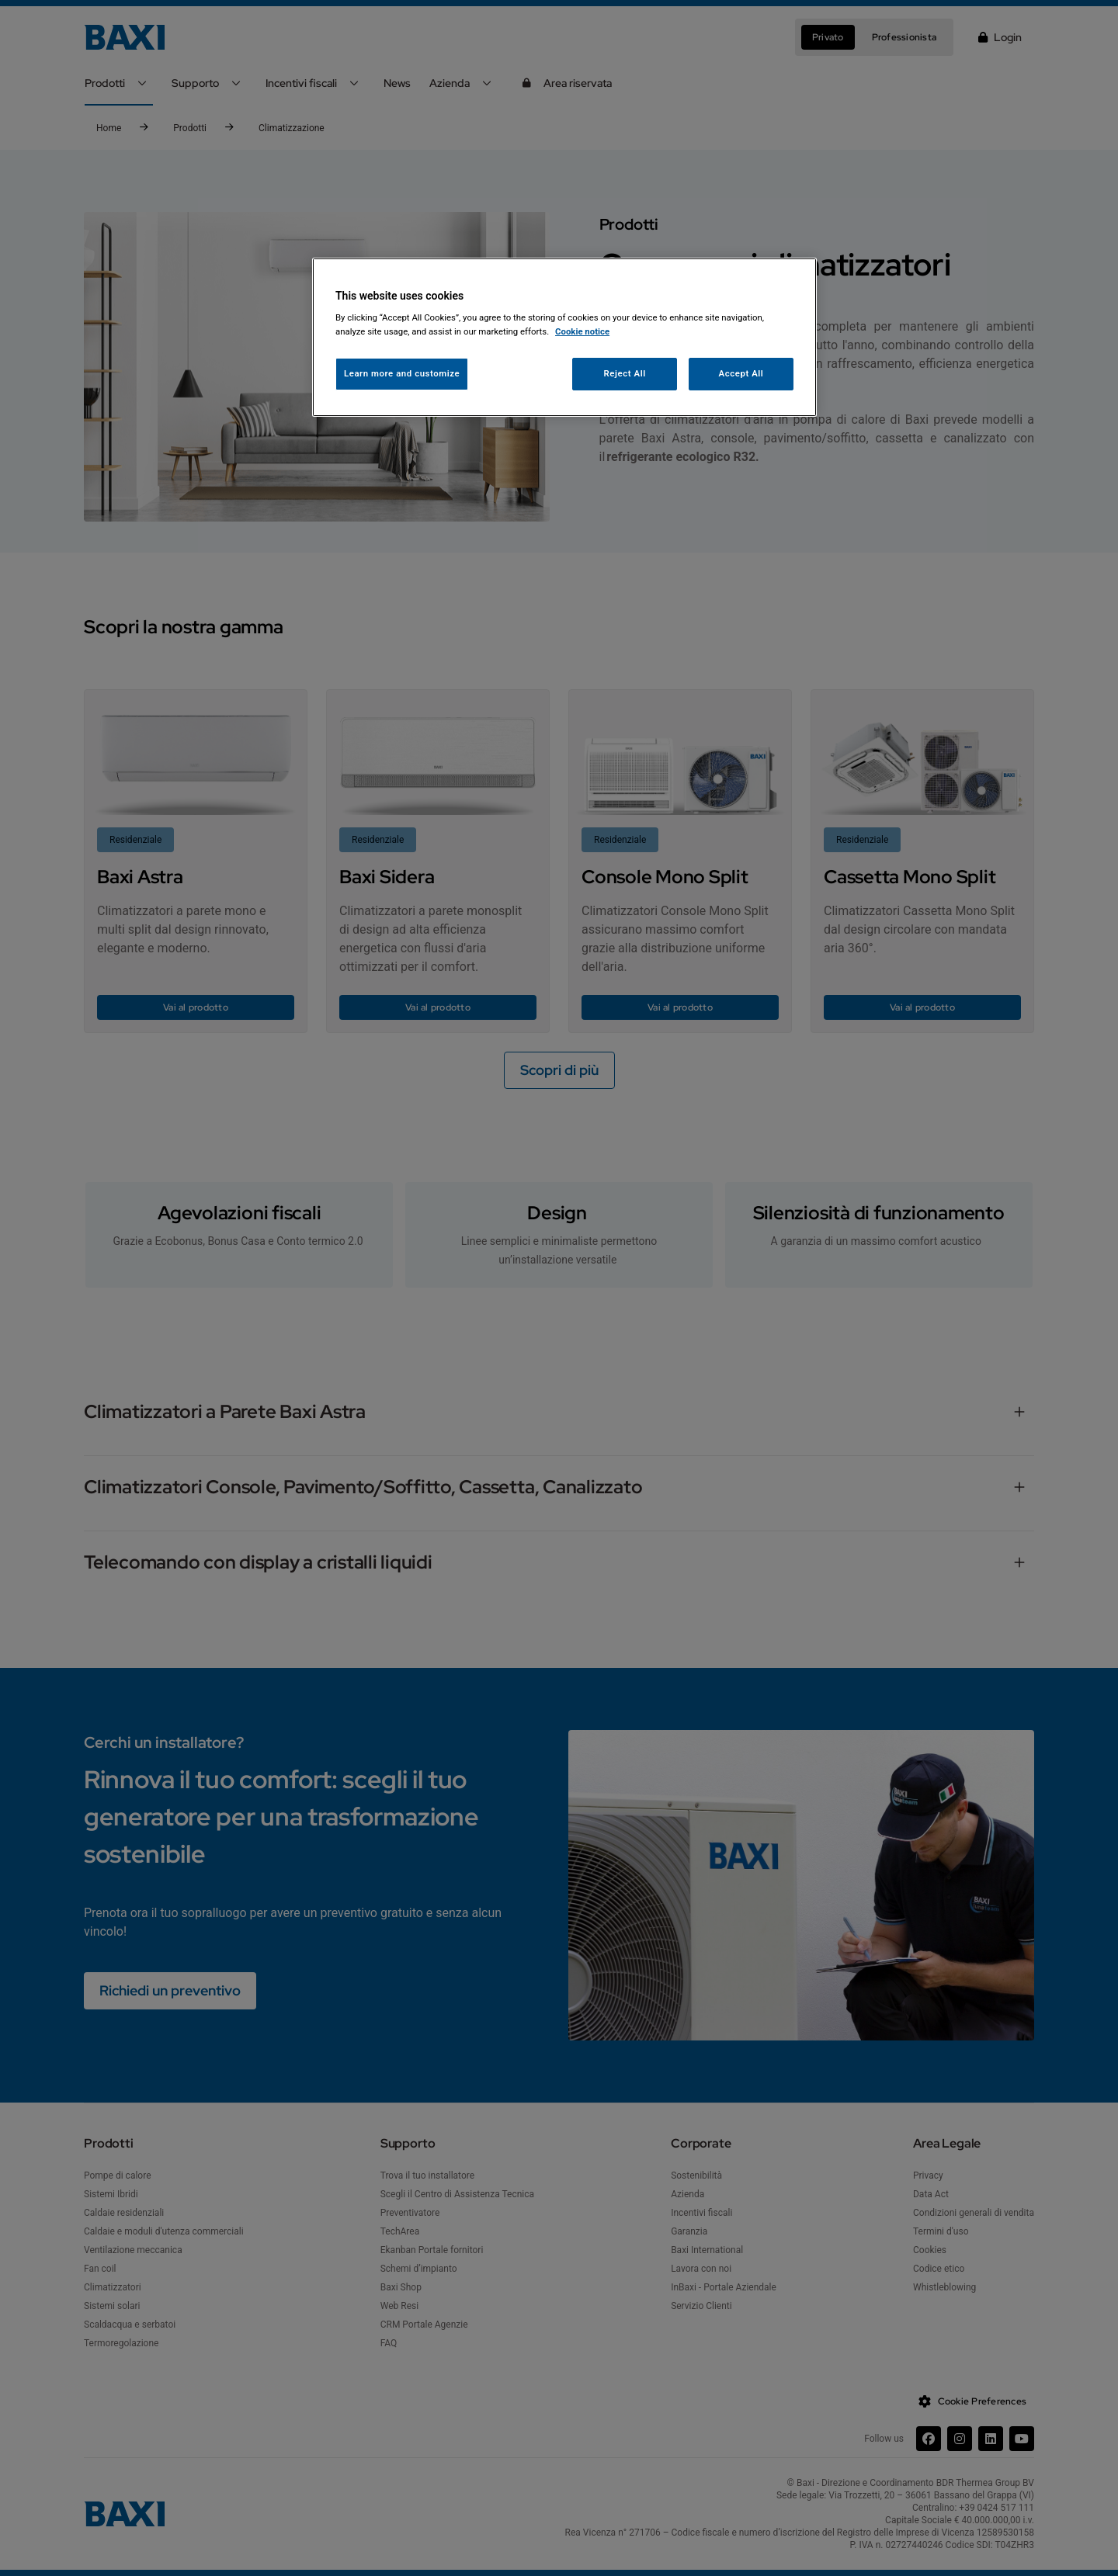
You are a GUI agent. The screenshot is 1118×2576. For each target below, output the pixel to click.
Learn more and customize (402, 373)
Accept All (741, 373)
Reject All (625, 373)
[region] (564, 337)
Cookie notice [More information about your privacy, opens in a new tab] (582, 331)
